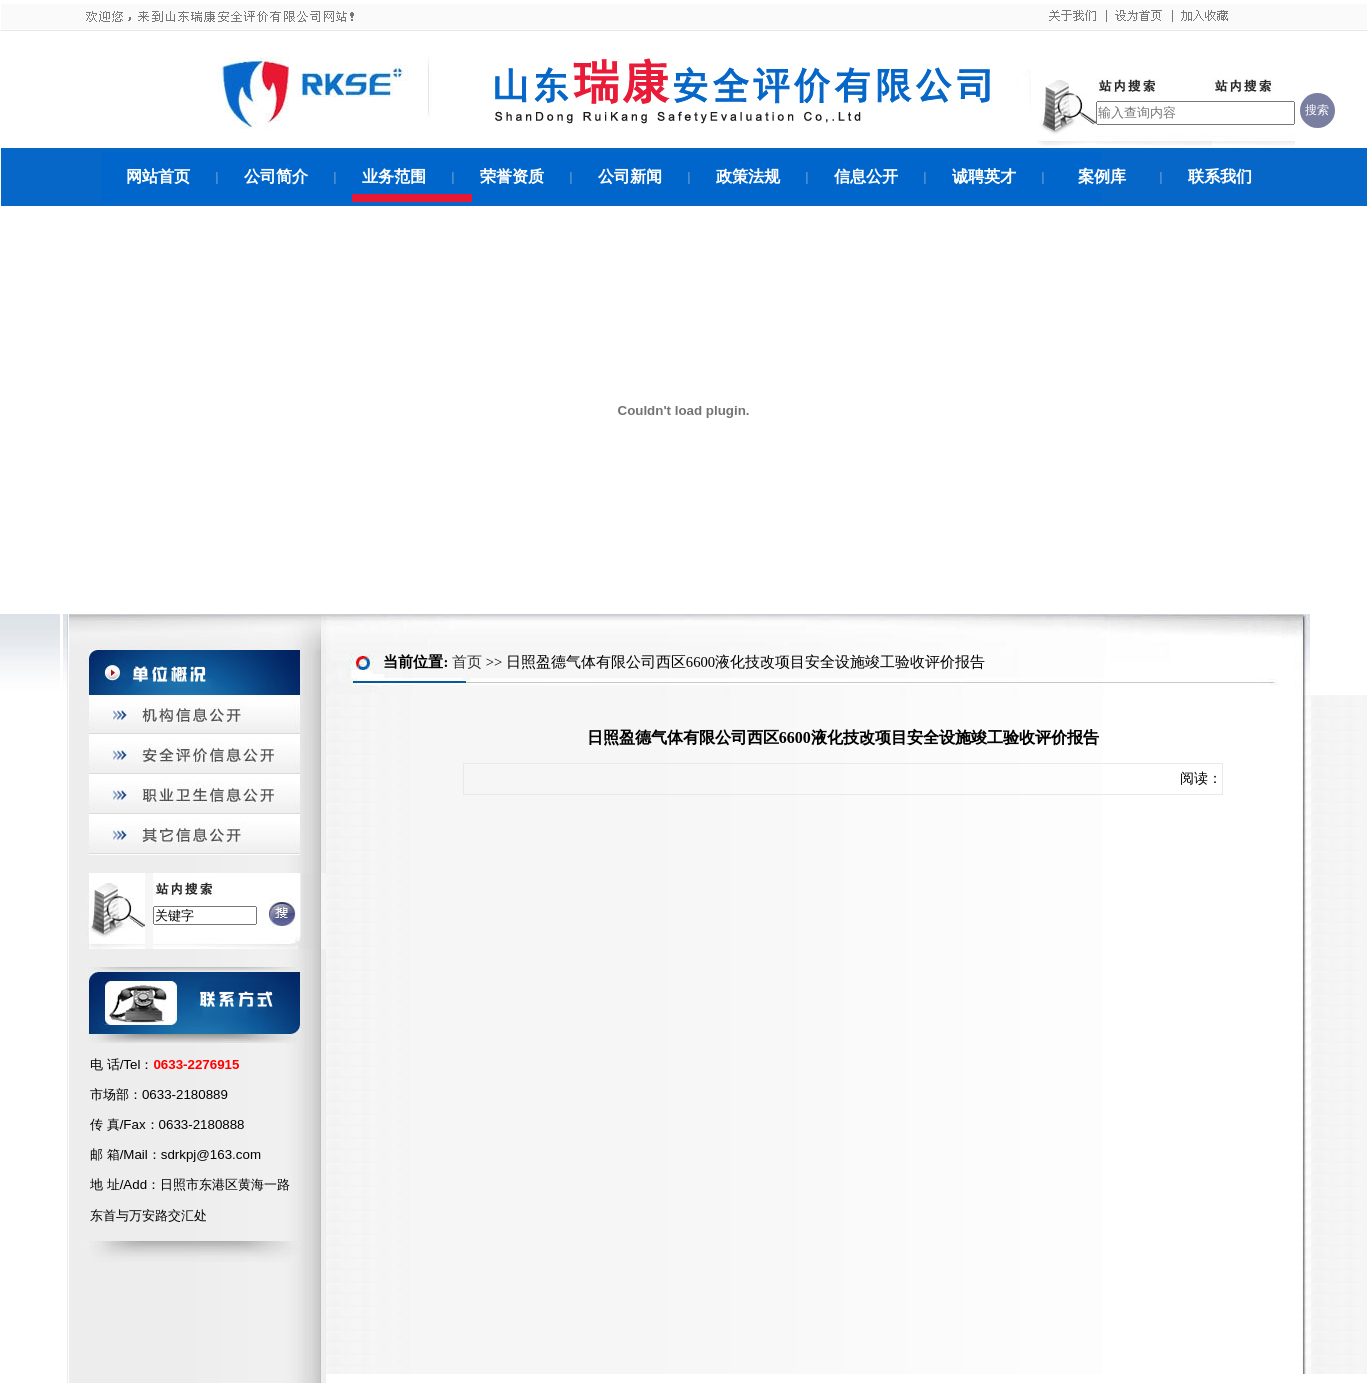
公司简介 (276, 176)
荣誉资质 (512, 176)
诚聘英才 (984, 176)
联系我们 (1220, 176)
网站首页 (158, 176)
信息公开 (866, 176)
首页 (467, 662)
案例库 (1102, 176)
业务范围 (394, 176)
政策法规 (748, 176)
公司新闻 (630, 176)
